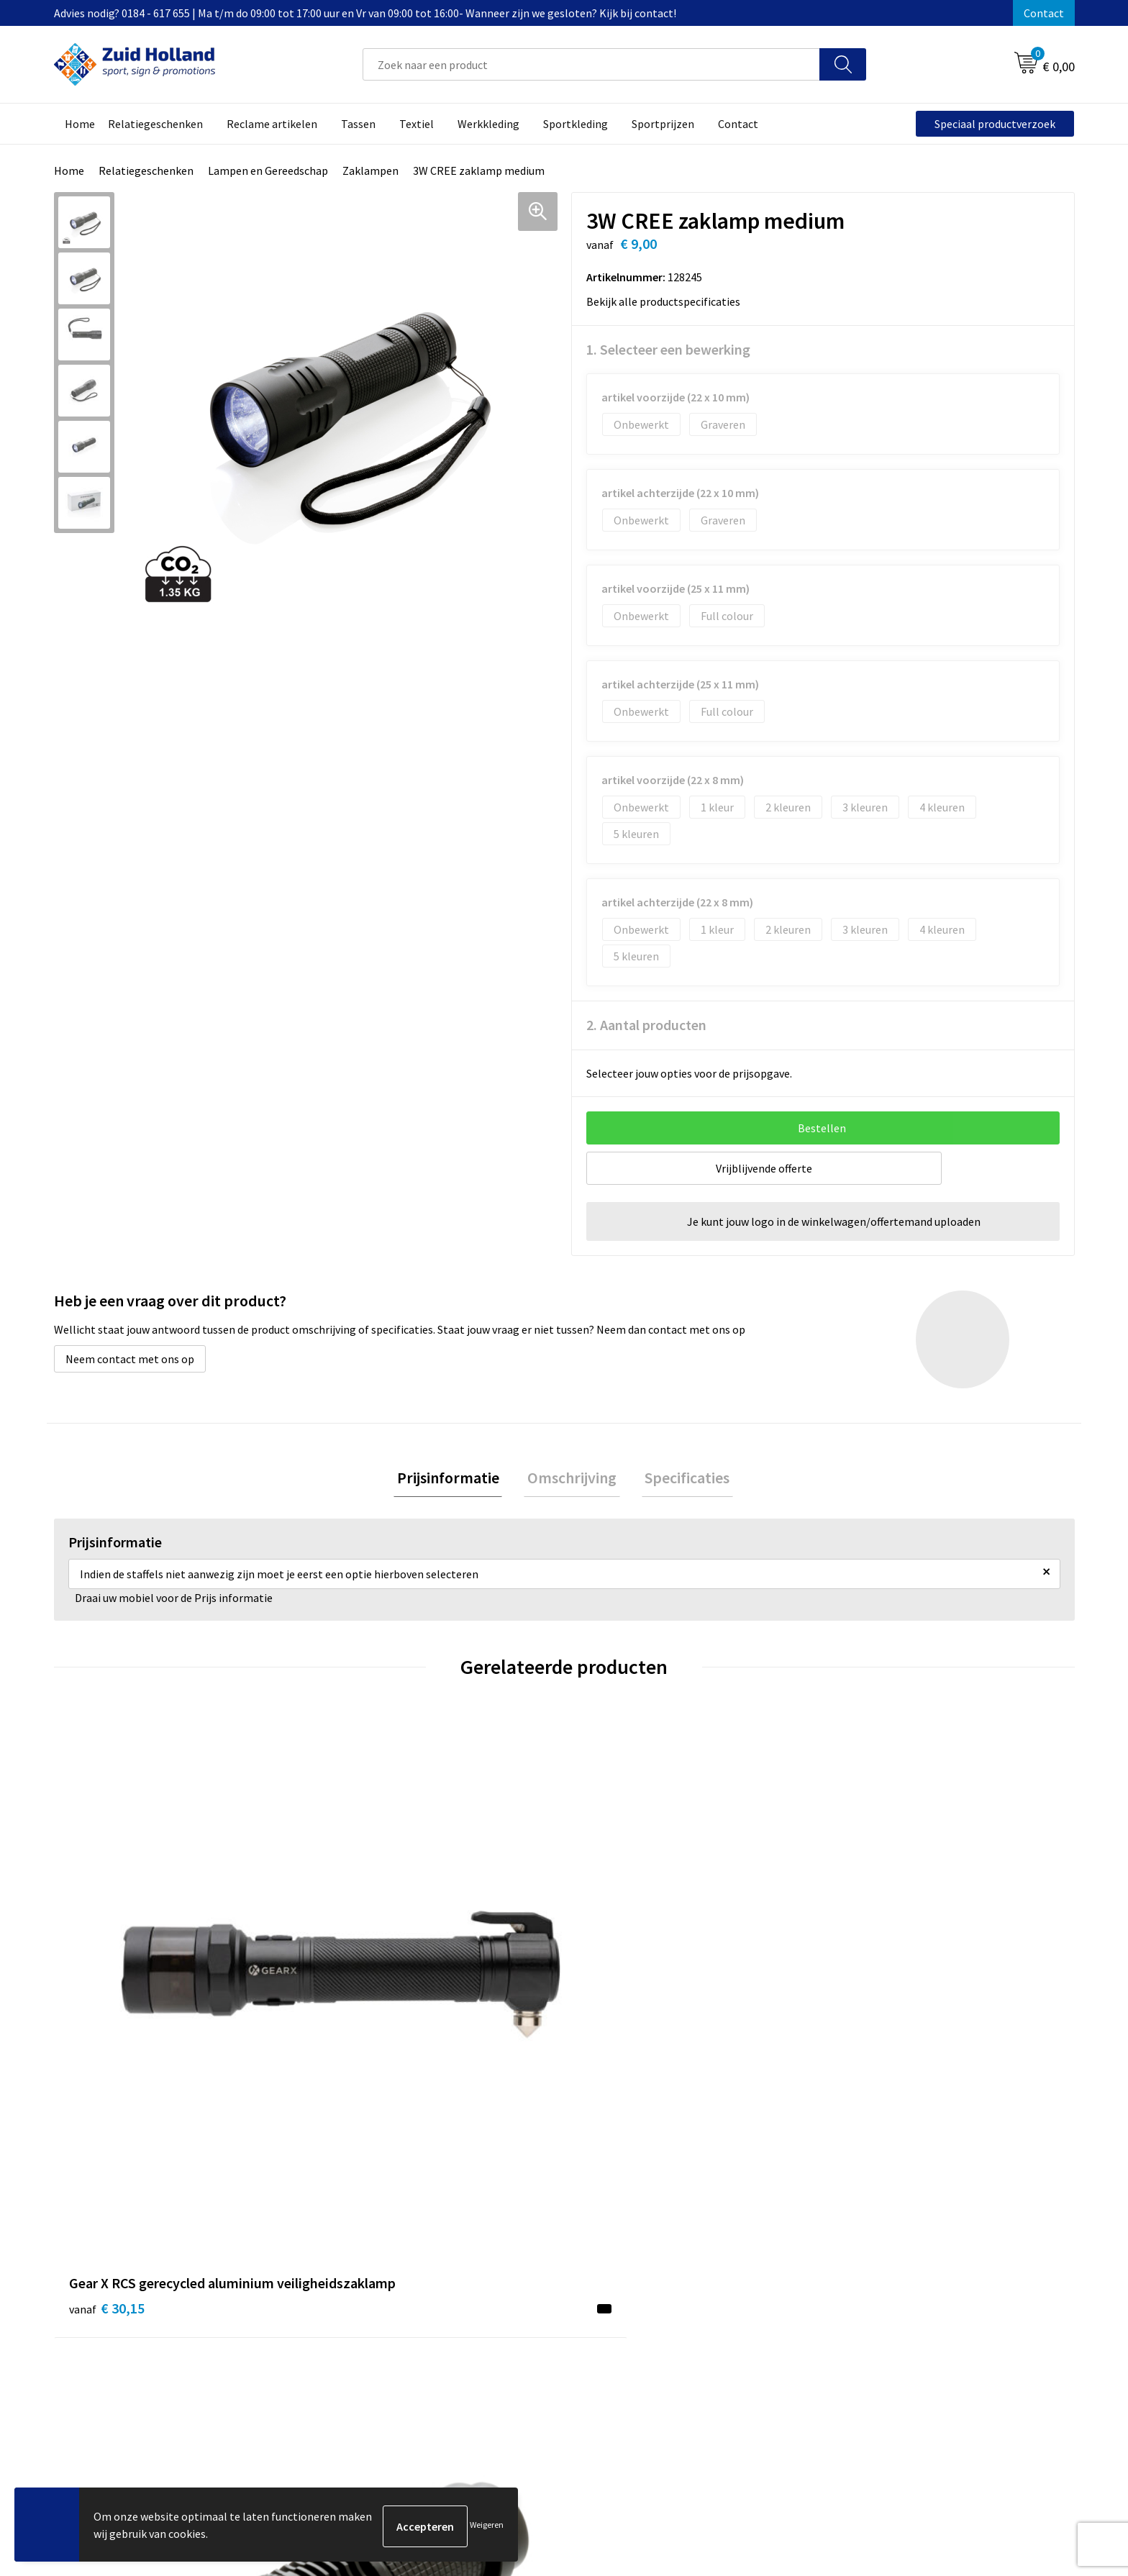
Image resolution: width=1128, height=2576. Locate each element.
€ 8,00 (358, 1994)
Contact (1044, 13)
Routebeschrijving (497, 2307)
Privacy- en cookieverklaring (898, 2264)
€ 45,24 (617, 2015)
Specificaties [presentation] (680, 1479)
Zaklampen (370, 170)
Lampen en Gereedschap (268, 170)
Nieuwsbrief (481, 2264)
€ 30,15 (107, 2015)
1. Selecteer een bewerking (668, 349)
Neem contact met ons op (129, 1359)
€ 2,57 (868, 1994)
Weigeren (487, 2526)
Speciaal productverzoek (994, 124)
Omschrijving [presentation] (572, 1479)
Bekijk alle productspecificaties (668, 301)
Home (69, 170)
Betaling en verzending (509, 2285)
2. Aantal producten (646, 1025)
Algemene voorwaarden (887, 2241)
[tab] (455, 1479)
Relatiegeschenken (146, 170)
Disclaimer (855, 2285)
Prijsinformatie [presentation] (455, 1479)
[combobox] (591, 64)
